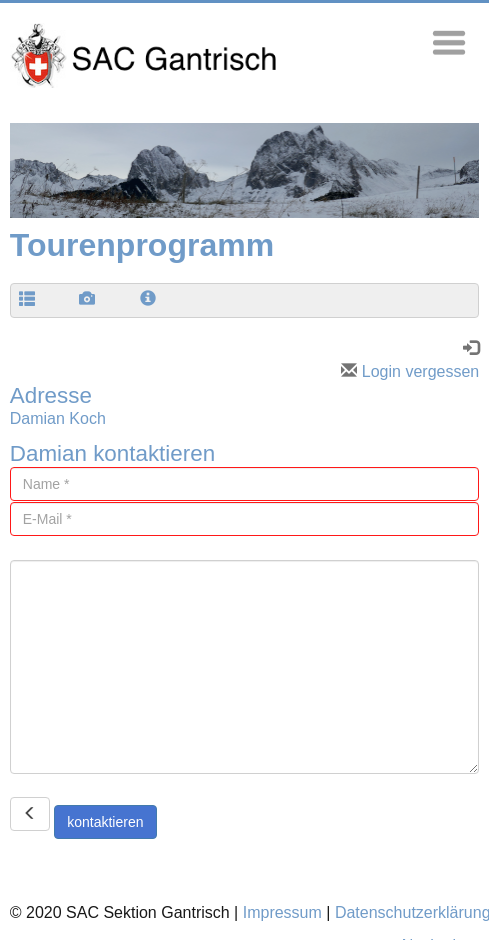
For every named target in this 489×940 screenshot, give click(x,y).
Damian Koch (58, 418)
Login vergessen (410, 371)
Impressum (282, 912)
